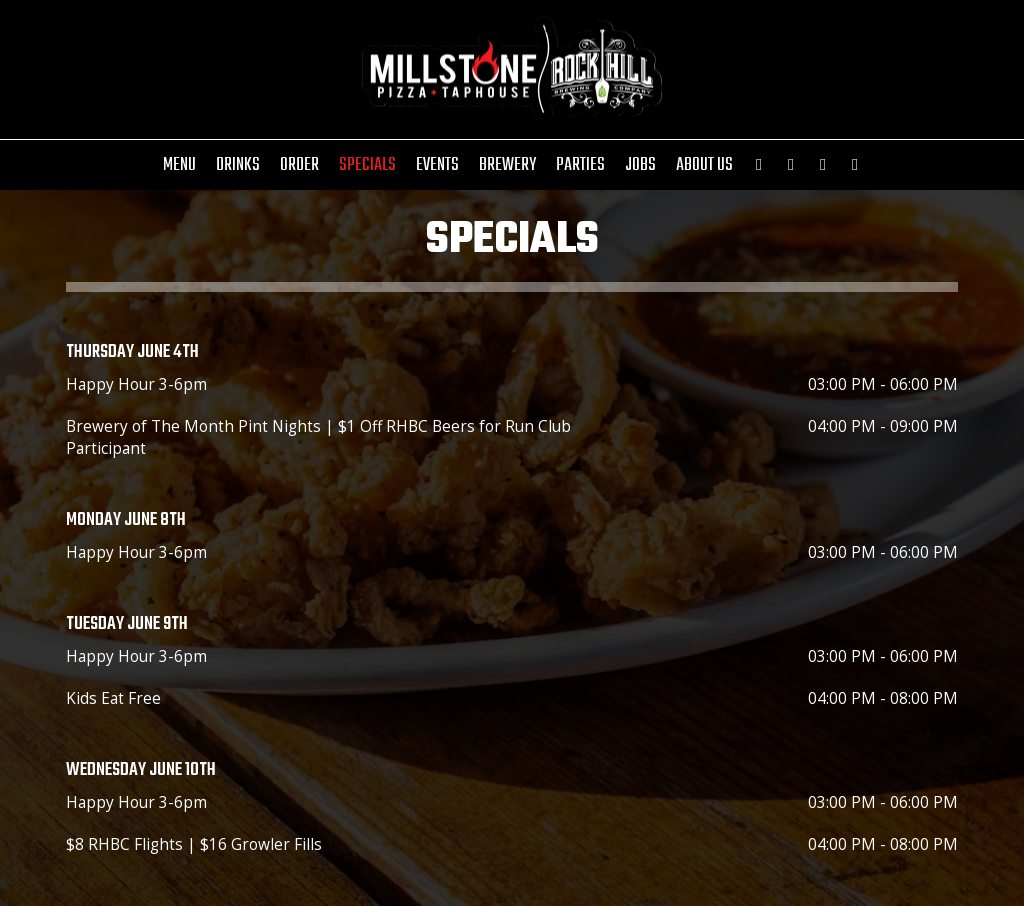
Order (299, 165)
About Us (704, 165)
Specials (367, 165)
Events (437, 165)
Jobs (640, 165)
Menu (179, 165)
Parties (580, 165)
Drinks (238, 165)
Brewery (507, 165)
